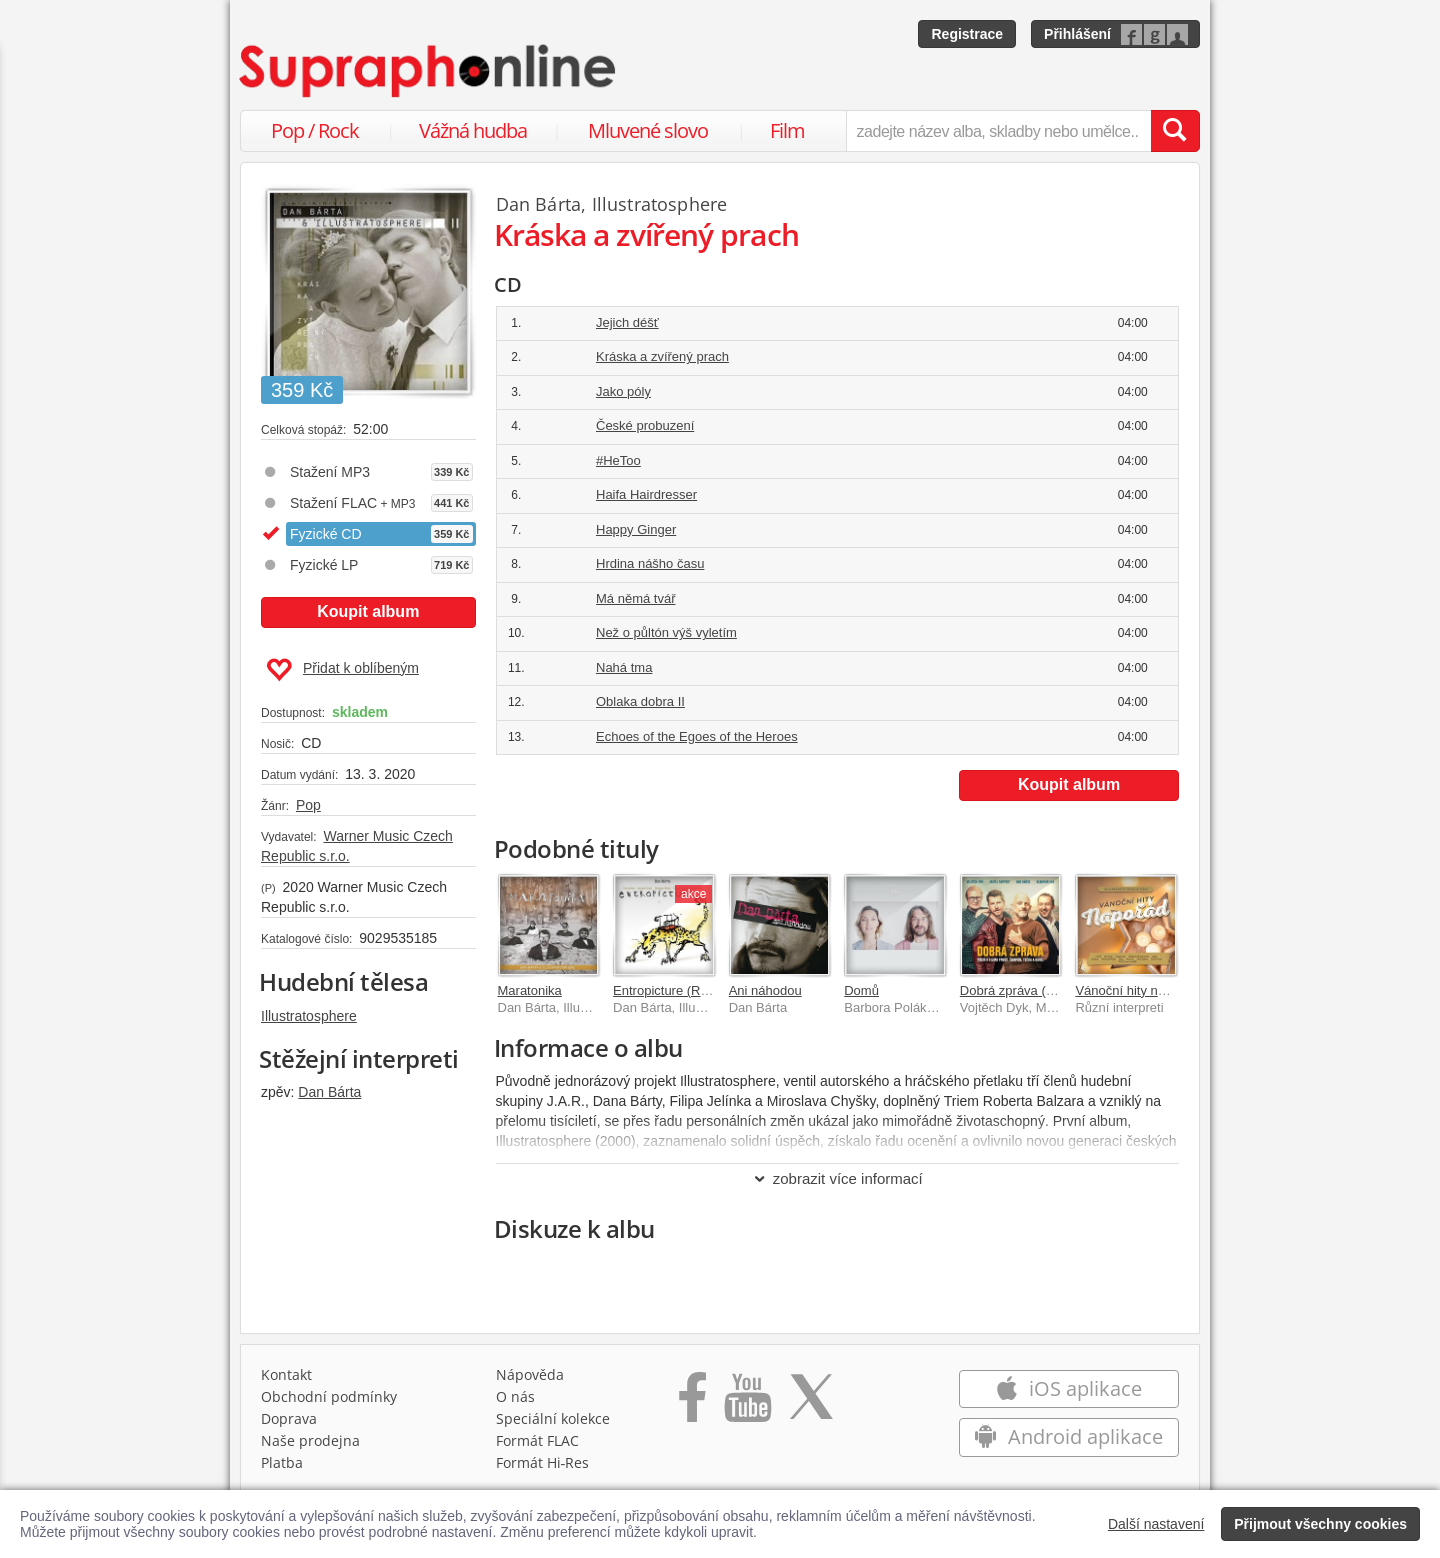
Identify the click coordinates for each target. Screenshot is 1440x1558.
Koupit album (368, 611)
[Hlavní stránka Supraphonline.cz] (429, 71)
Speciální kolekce (553, 1418)
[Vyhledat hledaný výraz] (1175, 131)
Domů (861, 990)
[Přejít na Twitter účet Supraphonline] (811, 1404)
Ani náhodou (765, 990)
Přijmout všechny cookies (1320, 1524)
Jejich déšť (627, 322)
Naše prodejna (310, 1440)
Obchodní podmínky (329, 1396)
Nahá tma (624, 667)
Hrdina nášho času (650, 563)
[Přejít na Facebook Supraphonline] (692, 1404)
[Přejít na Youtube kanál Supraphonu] (747, 1404)
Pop (308, 805)
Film (787, 130)
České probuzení (645, 425)
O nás (515, 1396)
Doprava (289, 1418)
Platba (282, 1462)
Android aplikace (1068, 1436)
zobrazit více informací (837, 1178)
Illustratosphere (309, 1016)
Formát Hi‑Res (543, 1462)
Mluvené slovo (648, 130)
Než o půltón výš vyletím (666, 632)
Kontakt (286, 1374)
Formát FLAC (537, 1440)
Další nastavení (1156, 1524)
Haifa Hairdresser (646, 494)
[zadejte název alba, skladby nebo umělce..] (998, 131)
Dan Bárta (329, 1092)
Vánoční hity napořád (1136, 990)
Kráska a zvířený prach (662, 356)
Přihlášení (1077, 34)
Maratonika (530, 990)
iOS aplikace (1068, 1388)
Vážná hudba (473, 130)
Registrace (967, 34)
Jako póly (623, 391)
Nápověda (530, 1374)
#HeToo (618, 460)
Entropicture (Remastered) (689, 990)
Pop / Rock (315, 130)
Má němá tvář (635, 598)
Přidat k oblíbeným (342, 670)
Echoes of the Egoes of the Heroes (697, 736)
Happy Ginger (636, 529)
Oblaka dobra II (640, 701)
